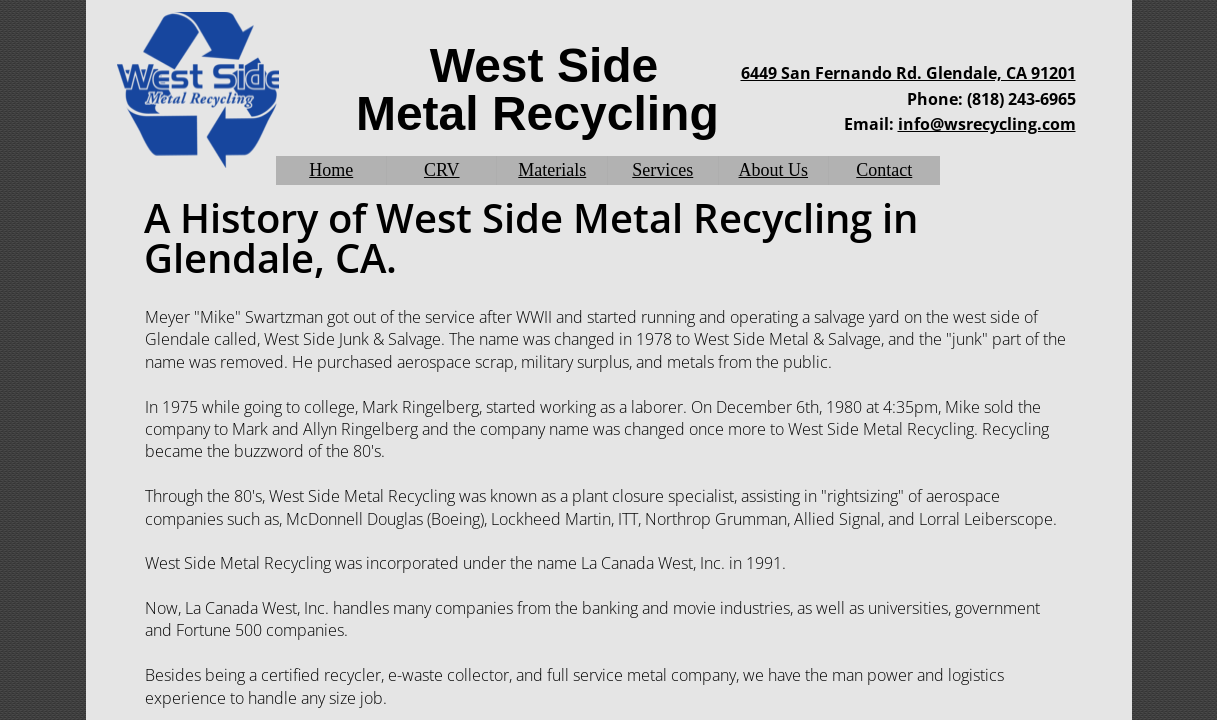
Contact (884, 170)
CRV (442, 170)
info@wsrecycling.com (987, 124)
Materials (552, 170)
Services (662, 170)
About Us (774, 170)
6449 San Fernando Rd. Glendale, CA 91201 (908, 73)
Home (331, 170)
